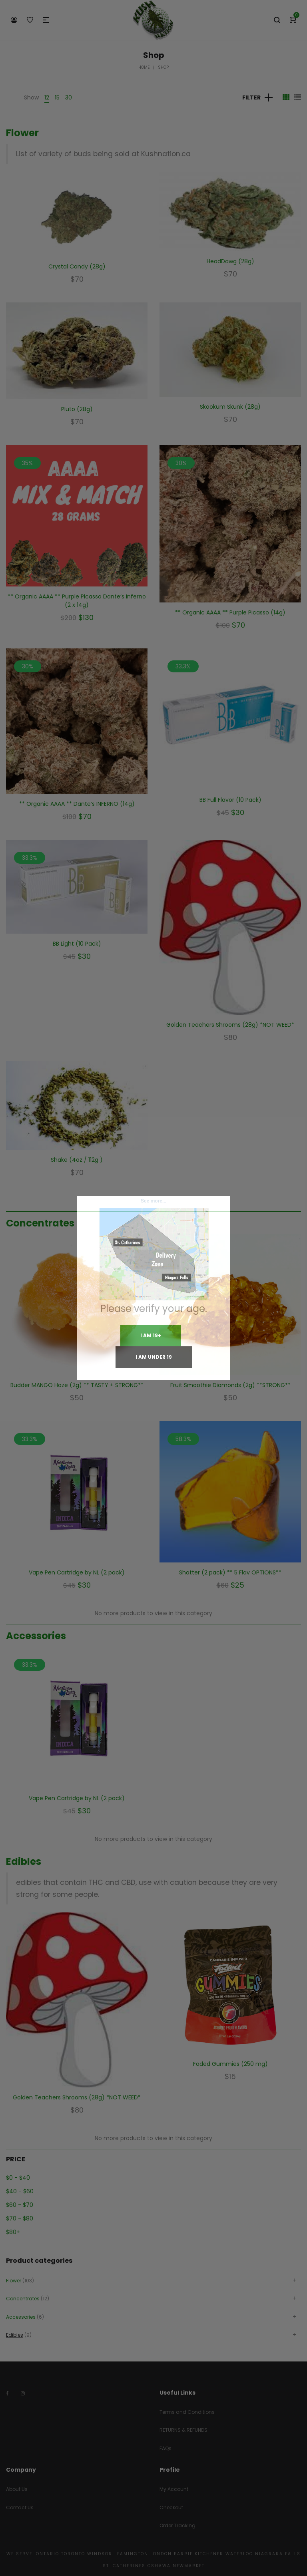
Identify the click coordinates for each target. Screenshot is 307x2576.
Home (144, 67)
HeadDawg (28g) (230, 261)
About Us (17, 2489)
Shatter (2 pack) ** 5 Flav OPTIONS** (230, 1572)
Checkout (171, 2507)
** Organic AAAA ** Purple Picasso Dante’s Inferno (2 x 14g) (77, 600)
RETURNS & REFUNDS (183, 2430)
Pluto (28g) (77, 409)
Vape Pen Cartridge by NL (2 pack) (77, 1572)
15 (57, 97)
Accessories (36, 1635)
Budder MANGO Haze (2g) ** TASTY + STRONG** (77, 1385)
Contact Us (20, 2507)
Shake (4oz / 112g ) (77, 1160)
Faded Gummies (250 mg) (230, 2064)
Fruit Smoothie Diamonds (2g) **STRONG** (230, 1385)
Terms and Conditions (187, 2412)
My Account (173, 2489)
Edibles (23, 1861)
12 (46, 97)
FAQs (165, 2448)
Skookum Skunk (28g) (230, 407)
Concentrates (40, 1223)
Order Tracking (177, 2525)
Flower (22, 132)
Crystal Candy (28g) (77, 266)
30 (68, 97)
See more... (153, 1201)
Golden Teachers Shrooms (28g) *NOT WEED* (230, 1025)
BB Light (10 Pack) (77, 944)
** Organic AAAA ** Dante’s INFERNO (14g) (77, 804)
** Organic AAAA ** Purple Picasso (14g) (230, 612)
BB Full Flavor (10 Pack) (230, 800)
